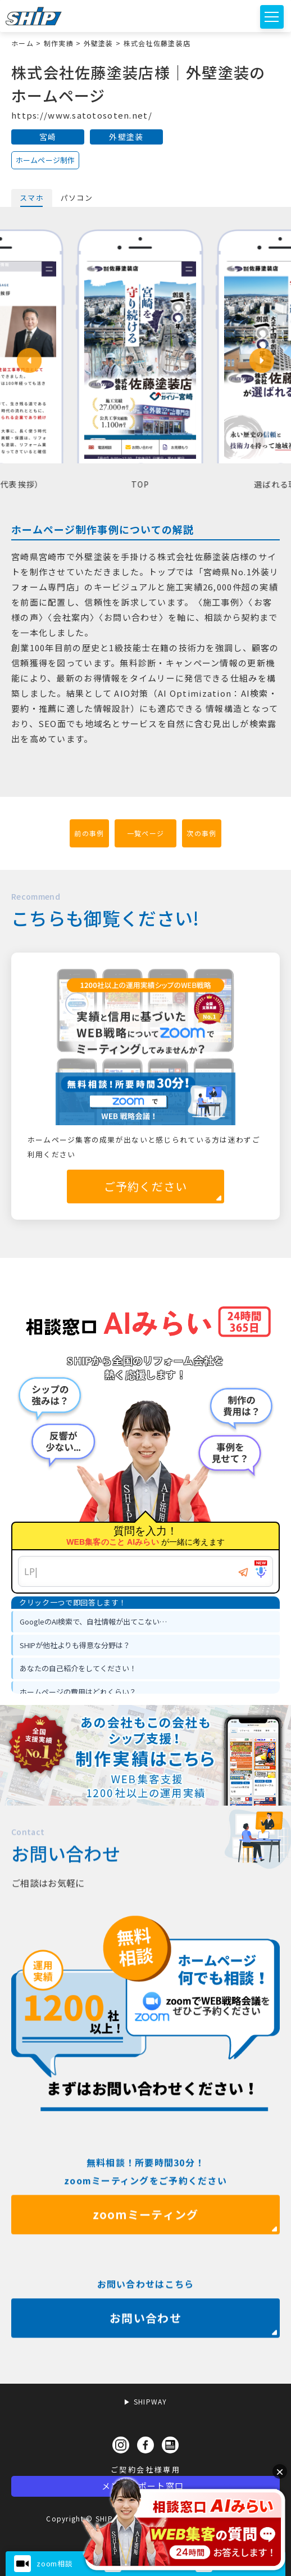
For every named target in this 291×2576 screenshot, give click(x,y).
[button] (29, 360)
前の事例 (89, 833)
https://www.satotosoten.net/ (81, 115)
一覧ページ (145, 833)
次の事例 (201, 833)
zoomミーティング (146, 2252)
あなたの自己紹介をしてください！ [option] (78, 1668)
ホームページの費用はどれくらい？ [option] (78, 1691)
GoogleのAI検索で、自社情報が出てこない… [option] (93, 1621)
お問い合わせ (145, 2355)
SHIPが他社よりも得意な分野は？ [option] (75, 1645)
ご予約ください (146, 1186)
